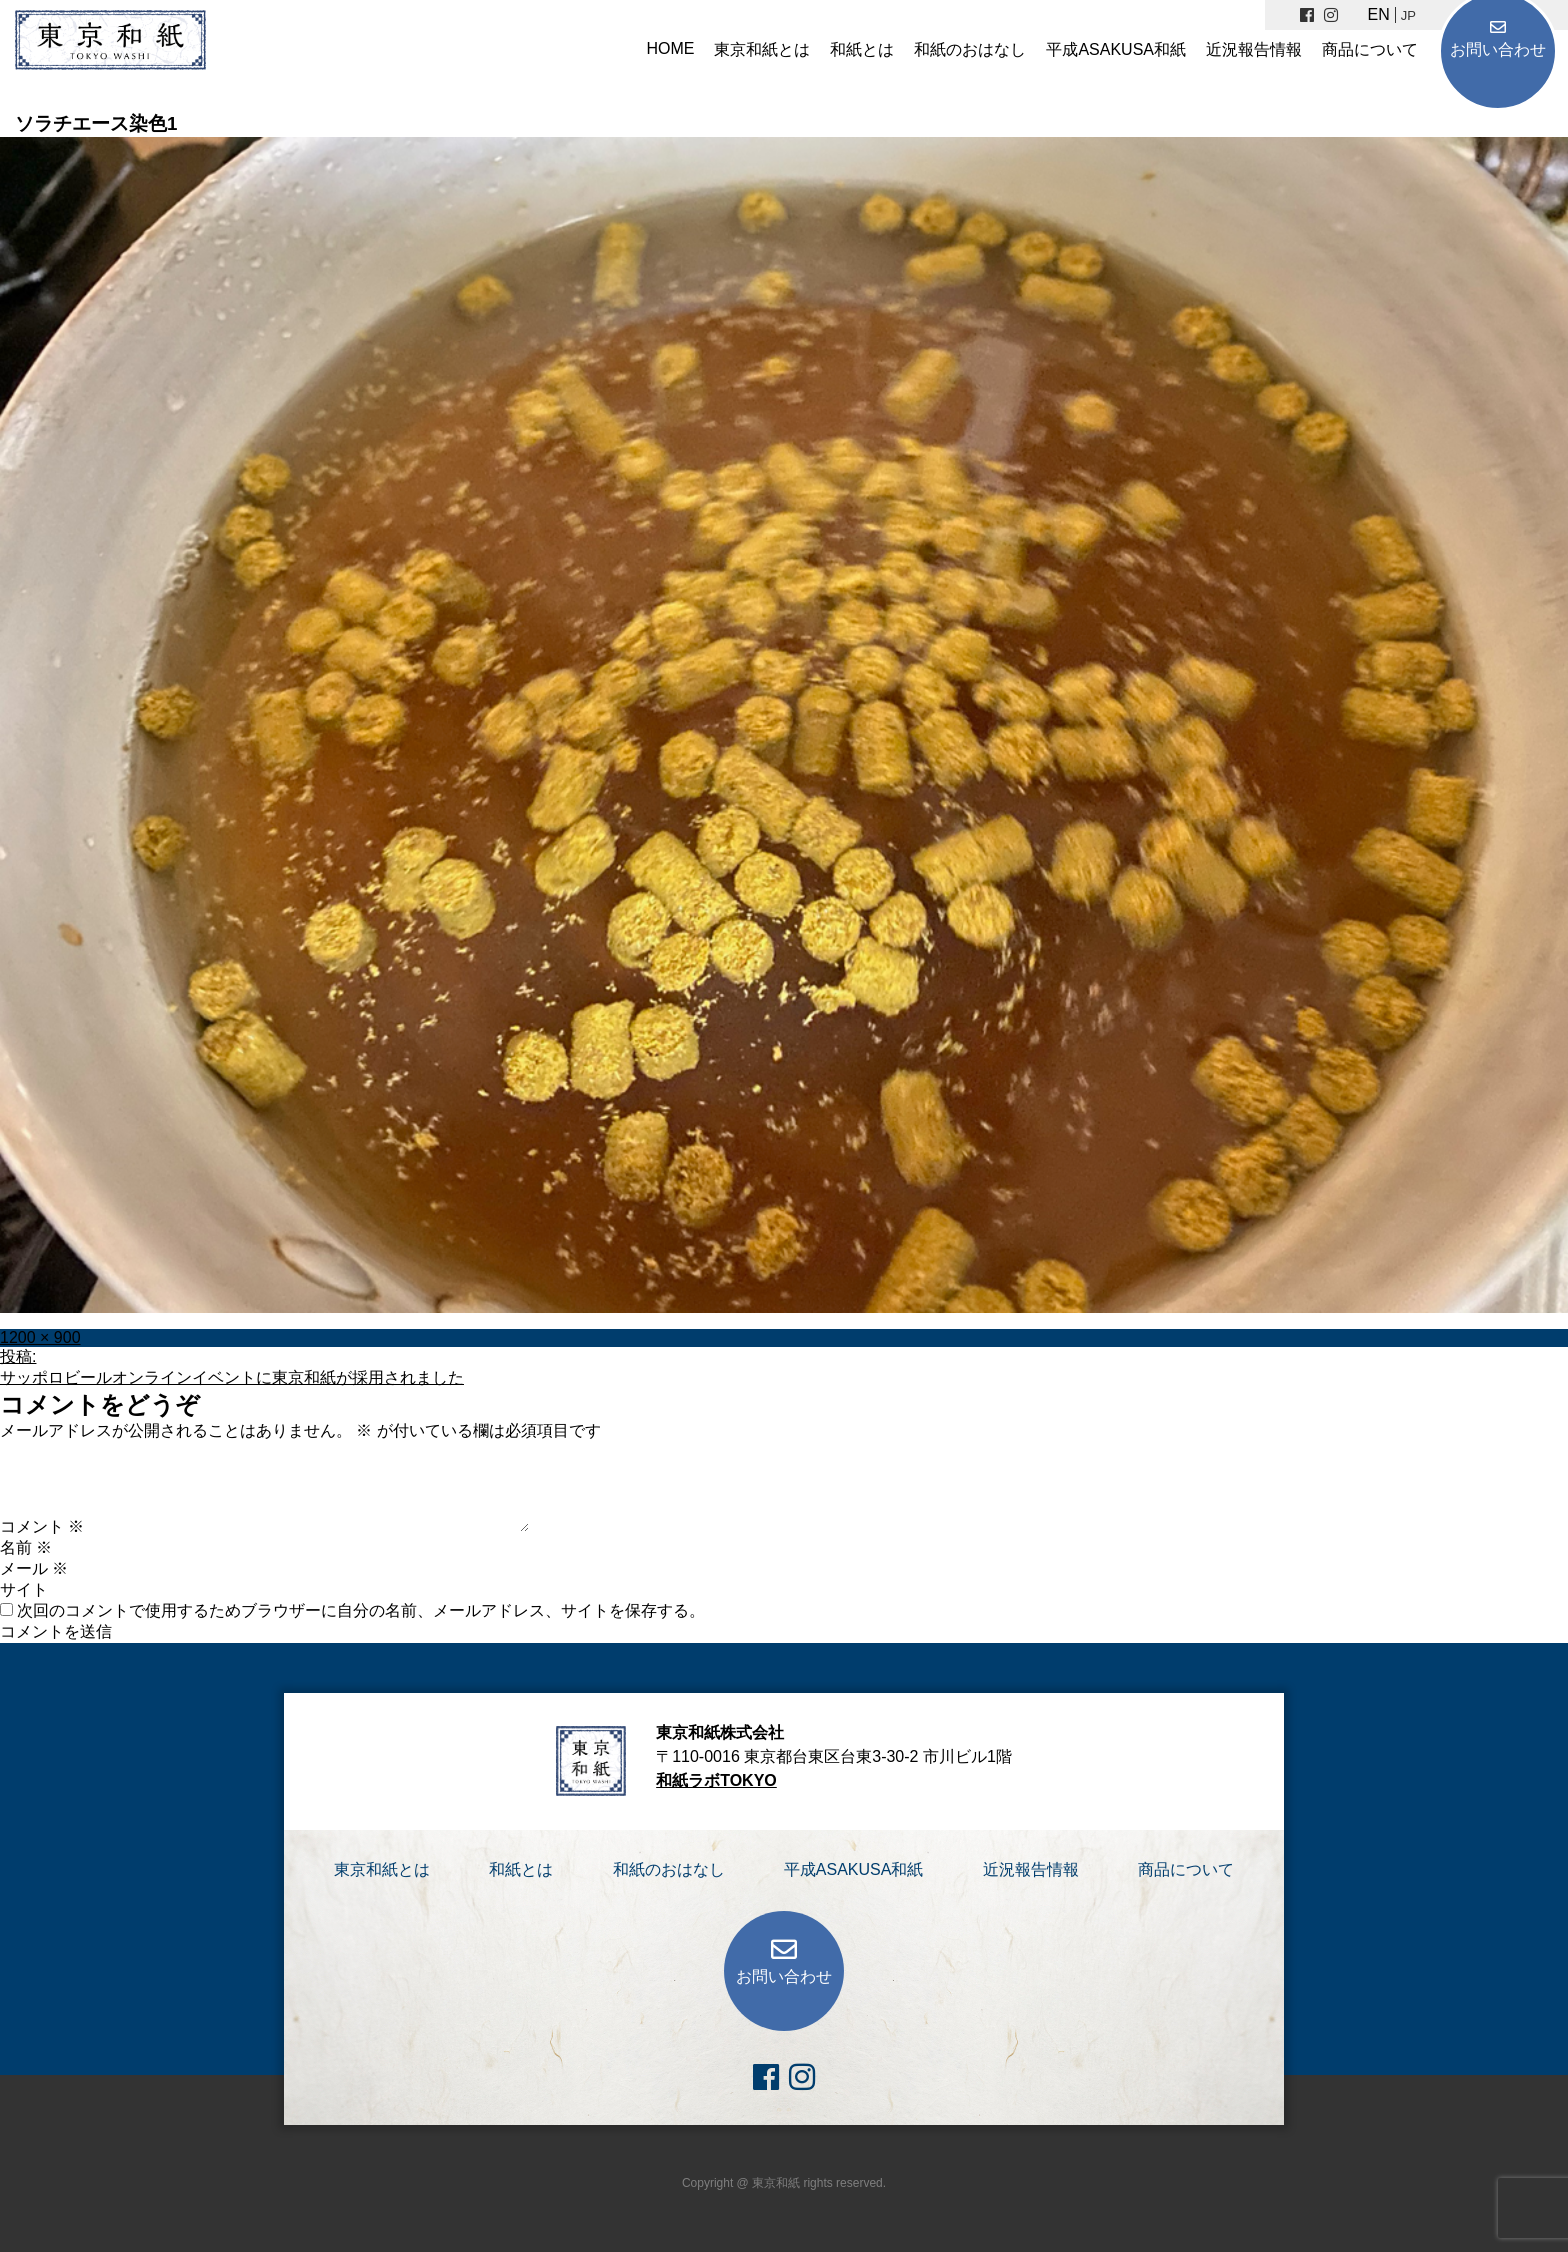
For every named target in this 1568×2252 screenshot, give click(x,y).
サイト (24, 1589)
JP (1408, 15)
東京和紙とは (762, 49)
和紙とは (862, 49)
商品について (1370, 49)
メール (34, 1568)
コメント (42, 1526)
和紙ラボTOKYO (716, 1780)
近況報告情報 (1254, 49)
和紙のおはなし (970, 49)
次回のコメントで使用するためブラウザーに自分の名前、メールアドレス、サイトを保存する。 (361, 1610)
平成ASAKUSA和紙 (1116, 49)
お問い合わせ (1498, 49)
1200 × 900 (40, 1337)
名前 (26, 1547)
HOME (670, 48)
